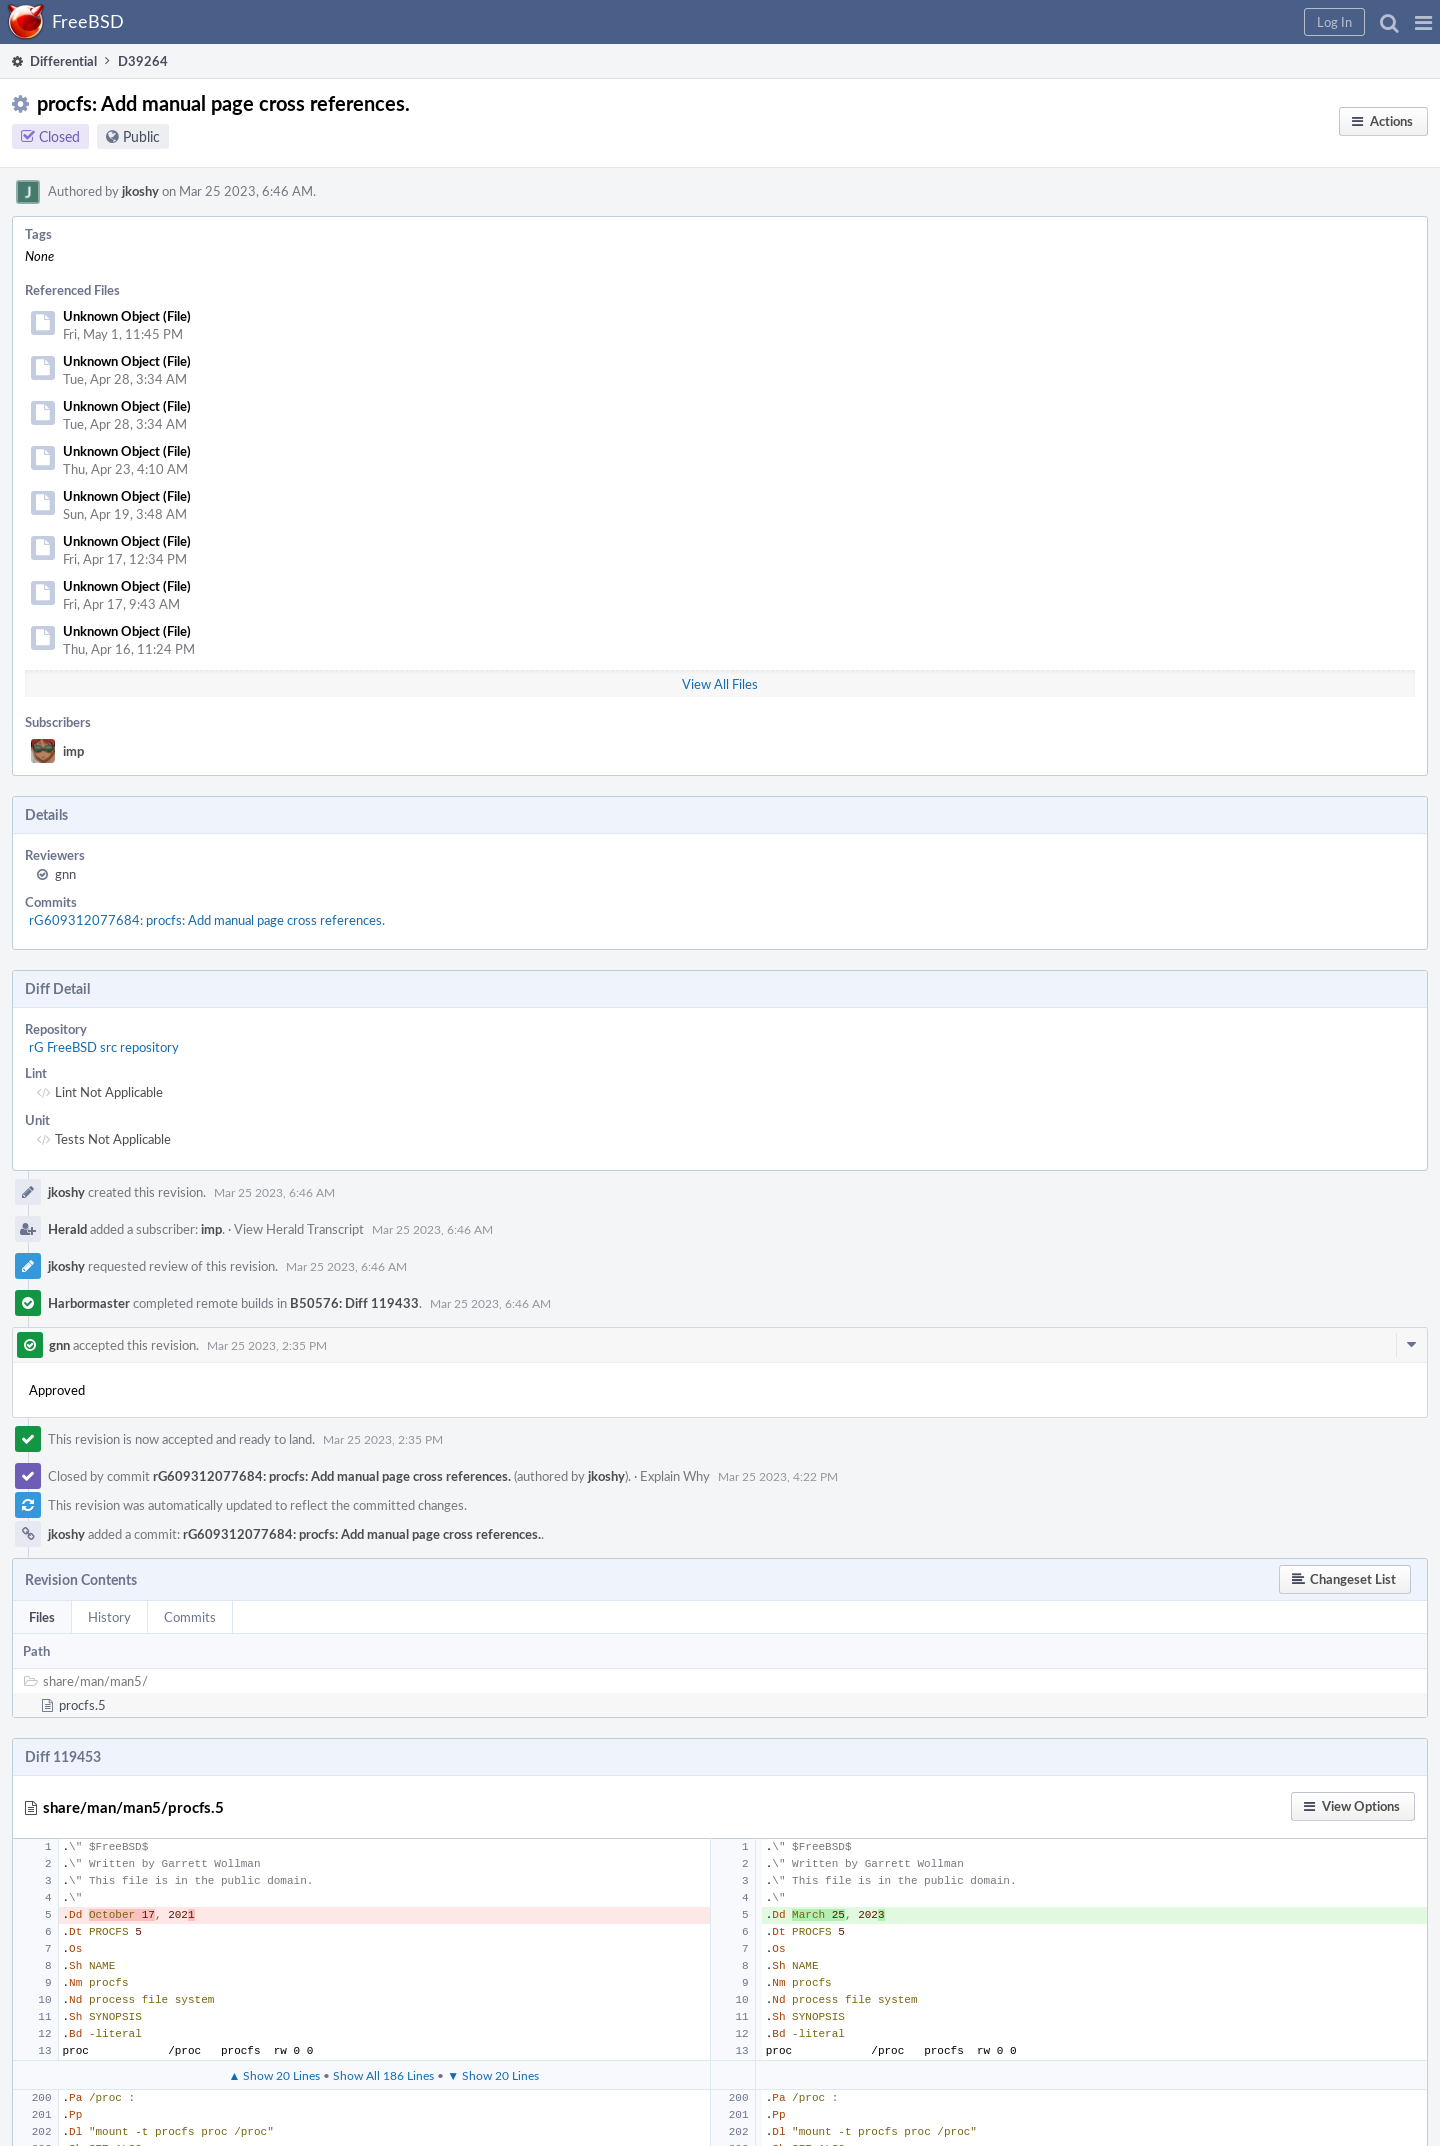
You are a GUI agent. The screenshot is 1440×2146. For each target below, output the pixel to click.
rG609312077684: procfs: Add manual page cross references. (207, 920)
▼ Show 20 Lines (493, 2075)
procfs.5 (82, 1705)
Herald (67, 1229)
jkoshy (140, 191)
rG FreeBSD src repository (104, 1047)
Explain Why (675, 1476)
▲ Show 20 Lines (274, 2075)
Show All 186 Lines (383, 2075)
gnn (65, 874)
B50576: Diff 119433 (354, 1303)
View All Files (720, 684)
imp (73, 751)
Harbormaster (89, 1303)
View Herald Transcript (299, 1229)
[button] (1423, 22)
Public (141, 136)
